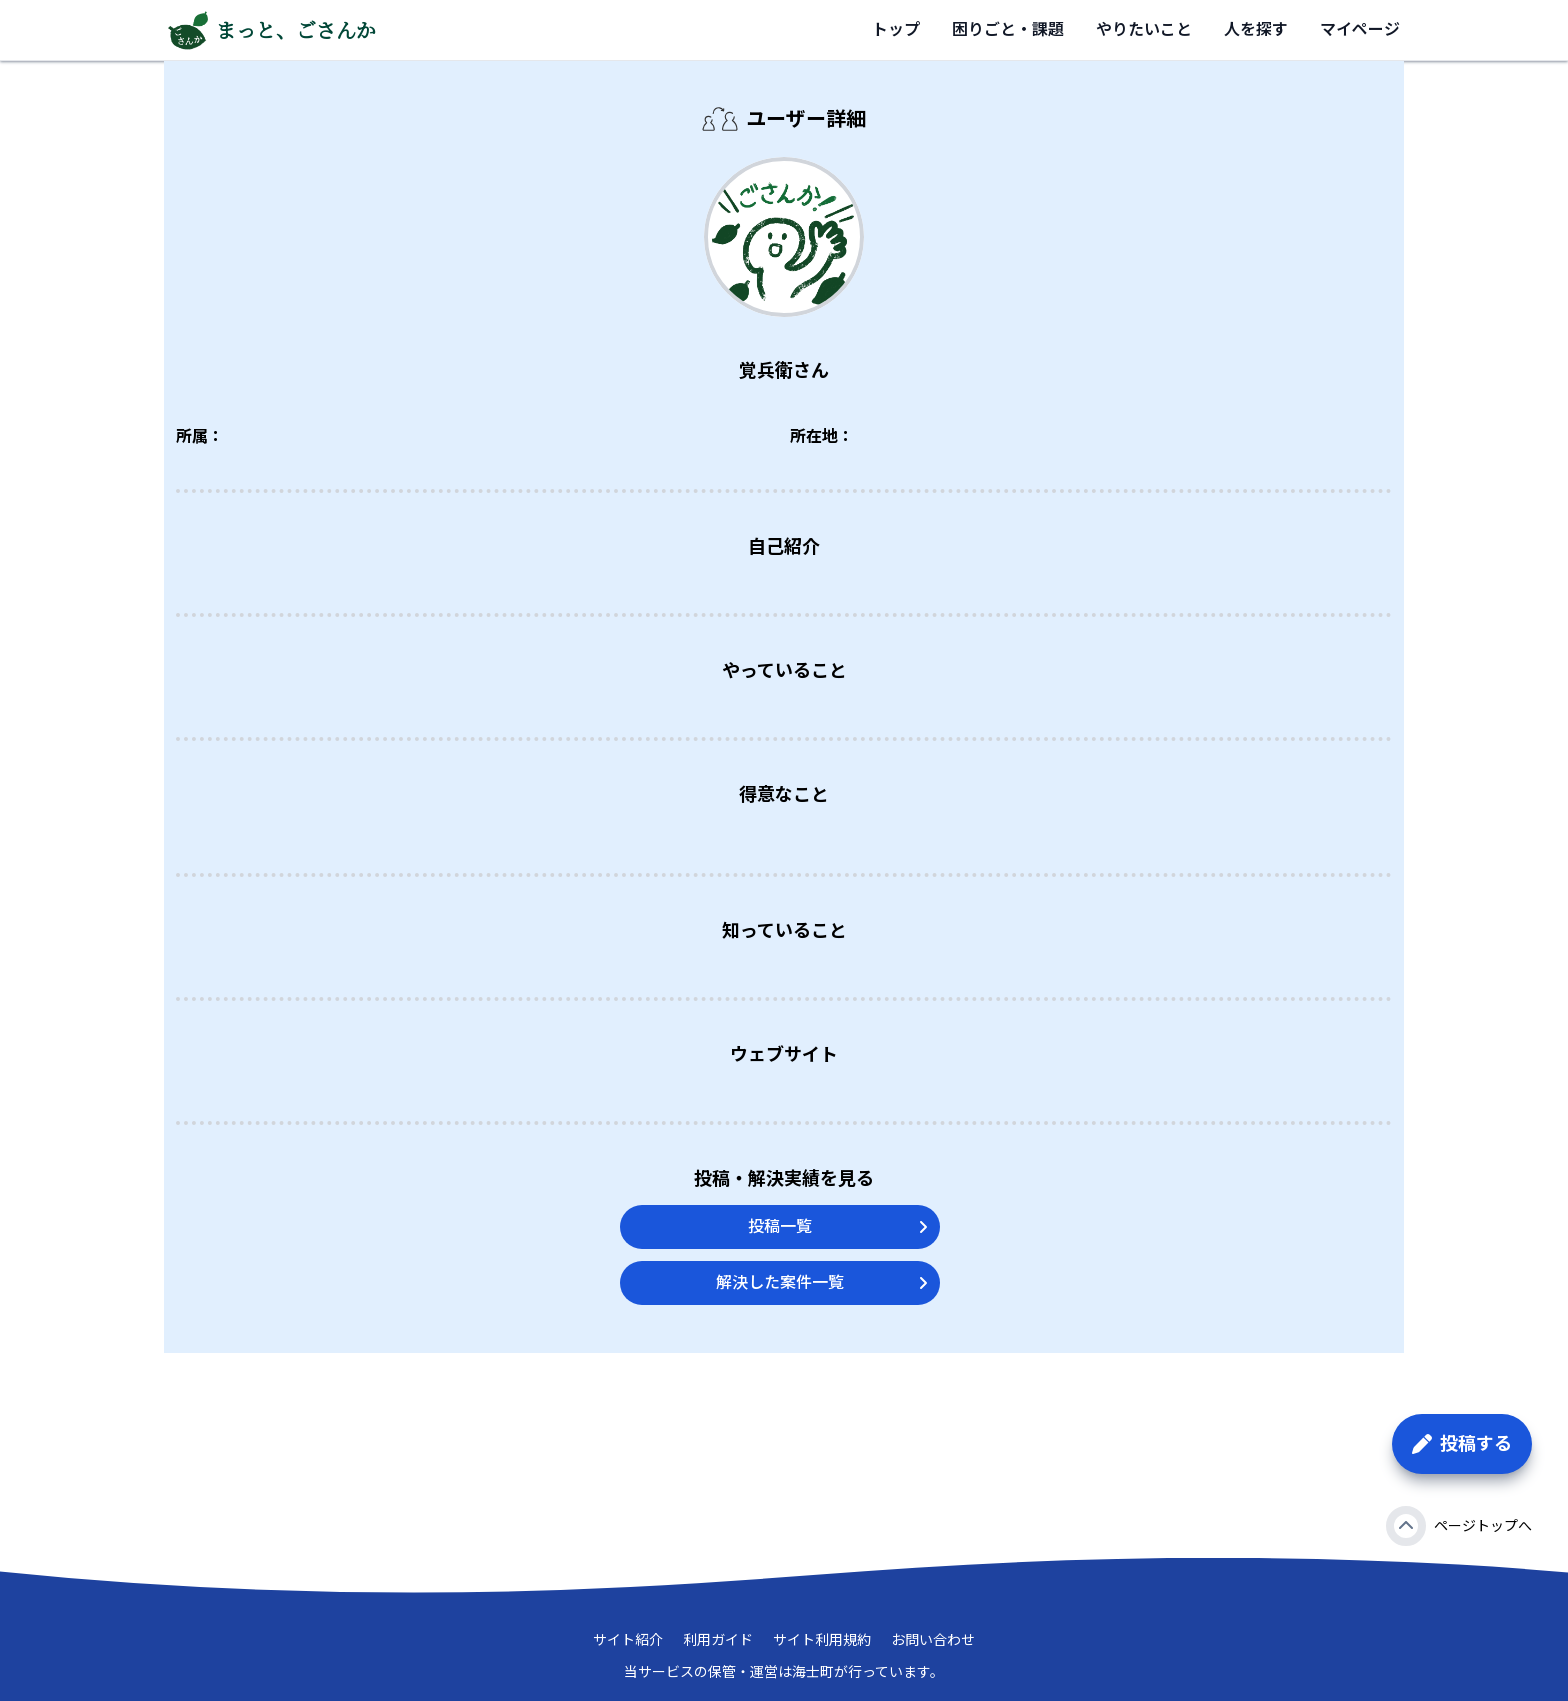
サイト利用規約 (822, 1640)
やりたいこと (1144, 29)
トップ (896, 29)
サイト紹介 (628, 1640)
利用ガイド (718, 1640)
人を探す (1256, 29)
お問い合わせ (933, 1640)
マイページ (1360, 29)
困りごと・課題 (1008, 29)
